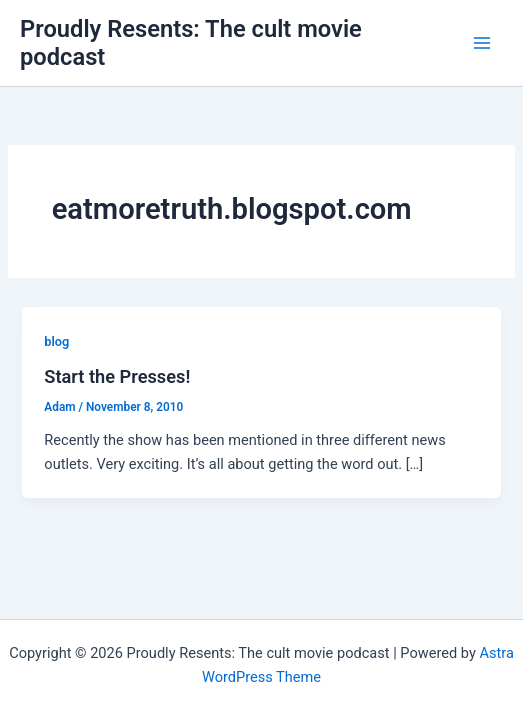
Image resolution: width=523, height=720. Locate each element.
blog (56, 341)
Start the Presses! (117, 376)
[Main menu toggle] (482, 43)
